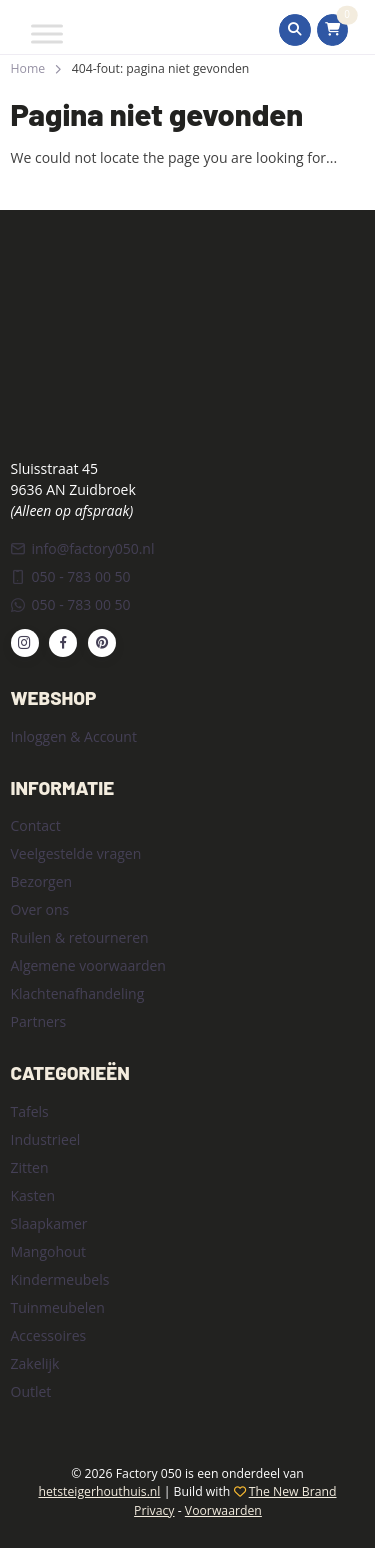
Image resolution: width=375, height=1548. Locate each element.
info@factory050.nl (83, 548)
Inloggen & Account (74, 736)
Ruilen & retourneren (80, 937)
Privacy (154, 1510)
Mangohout (49, 1251)
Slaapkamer (49, 1223)
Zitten (30, 1167)
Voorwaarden (223, 1510)
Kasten (33, 1195)
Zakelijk (35, 1363)
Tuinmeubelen (58, 1307)
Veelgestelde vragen (76, 853)
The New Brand (293, 1491)
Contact (36, 825)
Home (28, 68)
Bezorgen (42, 881)
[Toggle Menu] (47, 33)
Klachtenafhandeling (78, 993)
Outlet (31, 1391)
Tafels (30, 1111)
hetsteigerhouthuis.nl (99, 1491)
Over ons (40, 909)
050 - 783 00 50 (71, 576)
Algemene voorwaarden (88, 965)
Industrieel (46, 1139)
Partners (39, 1021)
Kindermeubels (60, 1279)
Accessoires (49, 1335)
